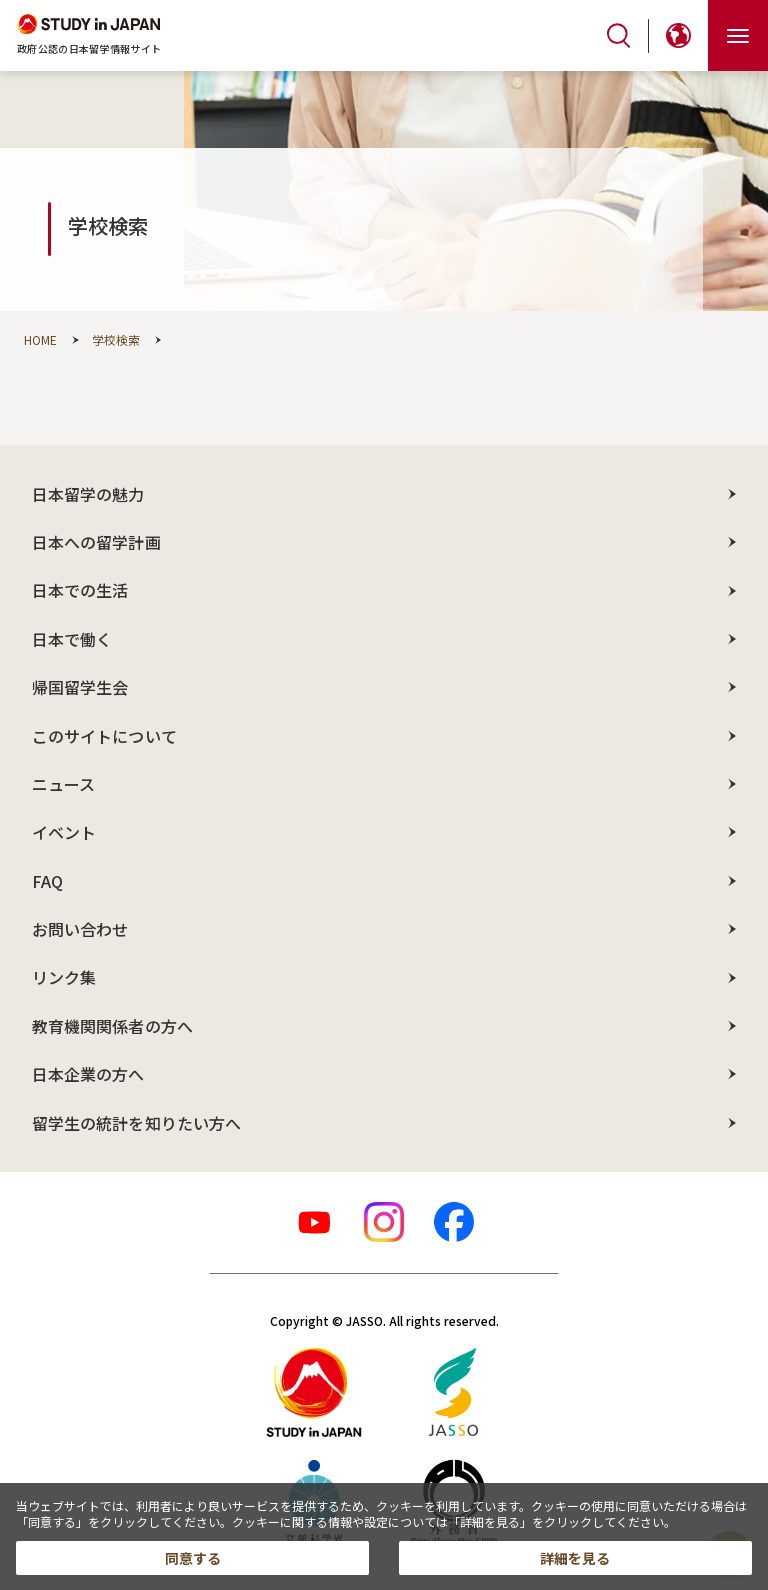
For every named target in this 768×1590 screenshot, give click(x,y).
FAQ (47, 881)
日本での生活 (80, 590)
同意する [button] (193, 1558)
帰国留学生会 (80, 687)
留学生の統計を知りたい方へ (136, 1123)
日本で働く (72, 639)
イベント (64, 832)
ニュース (63, 784)
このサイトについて (104, 736)
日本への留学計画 (96, 542)
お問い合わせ (80, 929)
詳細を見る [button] (575, 1558)
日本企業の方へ (88, 1074)
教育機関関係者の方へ (112, 1026)
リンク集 (64, 977)
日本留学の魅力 (88, 494)
